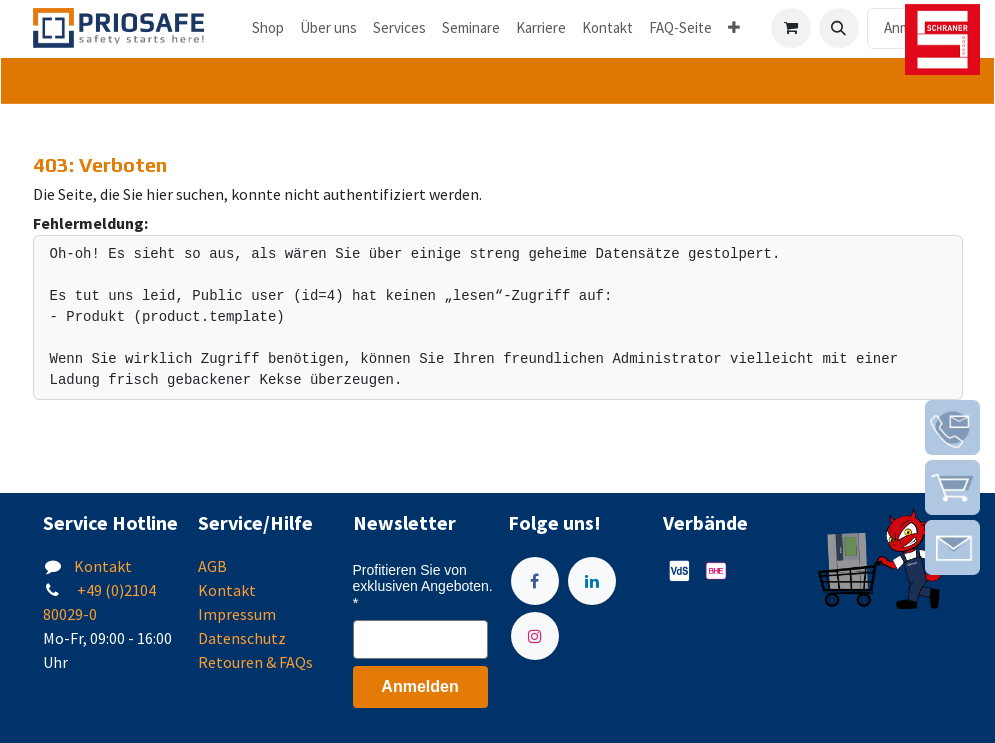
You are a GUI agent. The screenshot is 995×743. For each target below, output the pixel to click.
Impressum (237, 614)
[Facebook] (535, 581)
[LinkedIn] (592, 581)
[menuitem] (268, 28)
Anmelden (419, 686)
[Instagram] (535, 636)
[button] (839, 28)
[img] (952, 427)
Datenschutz (242, 638)
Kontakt (103, 566)
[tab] (497, 81)
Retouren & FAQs (255, 662)
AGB (212, 566)
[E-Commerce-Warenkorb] (791, 28)
